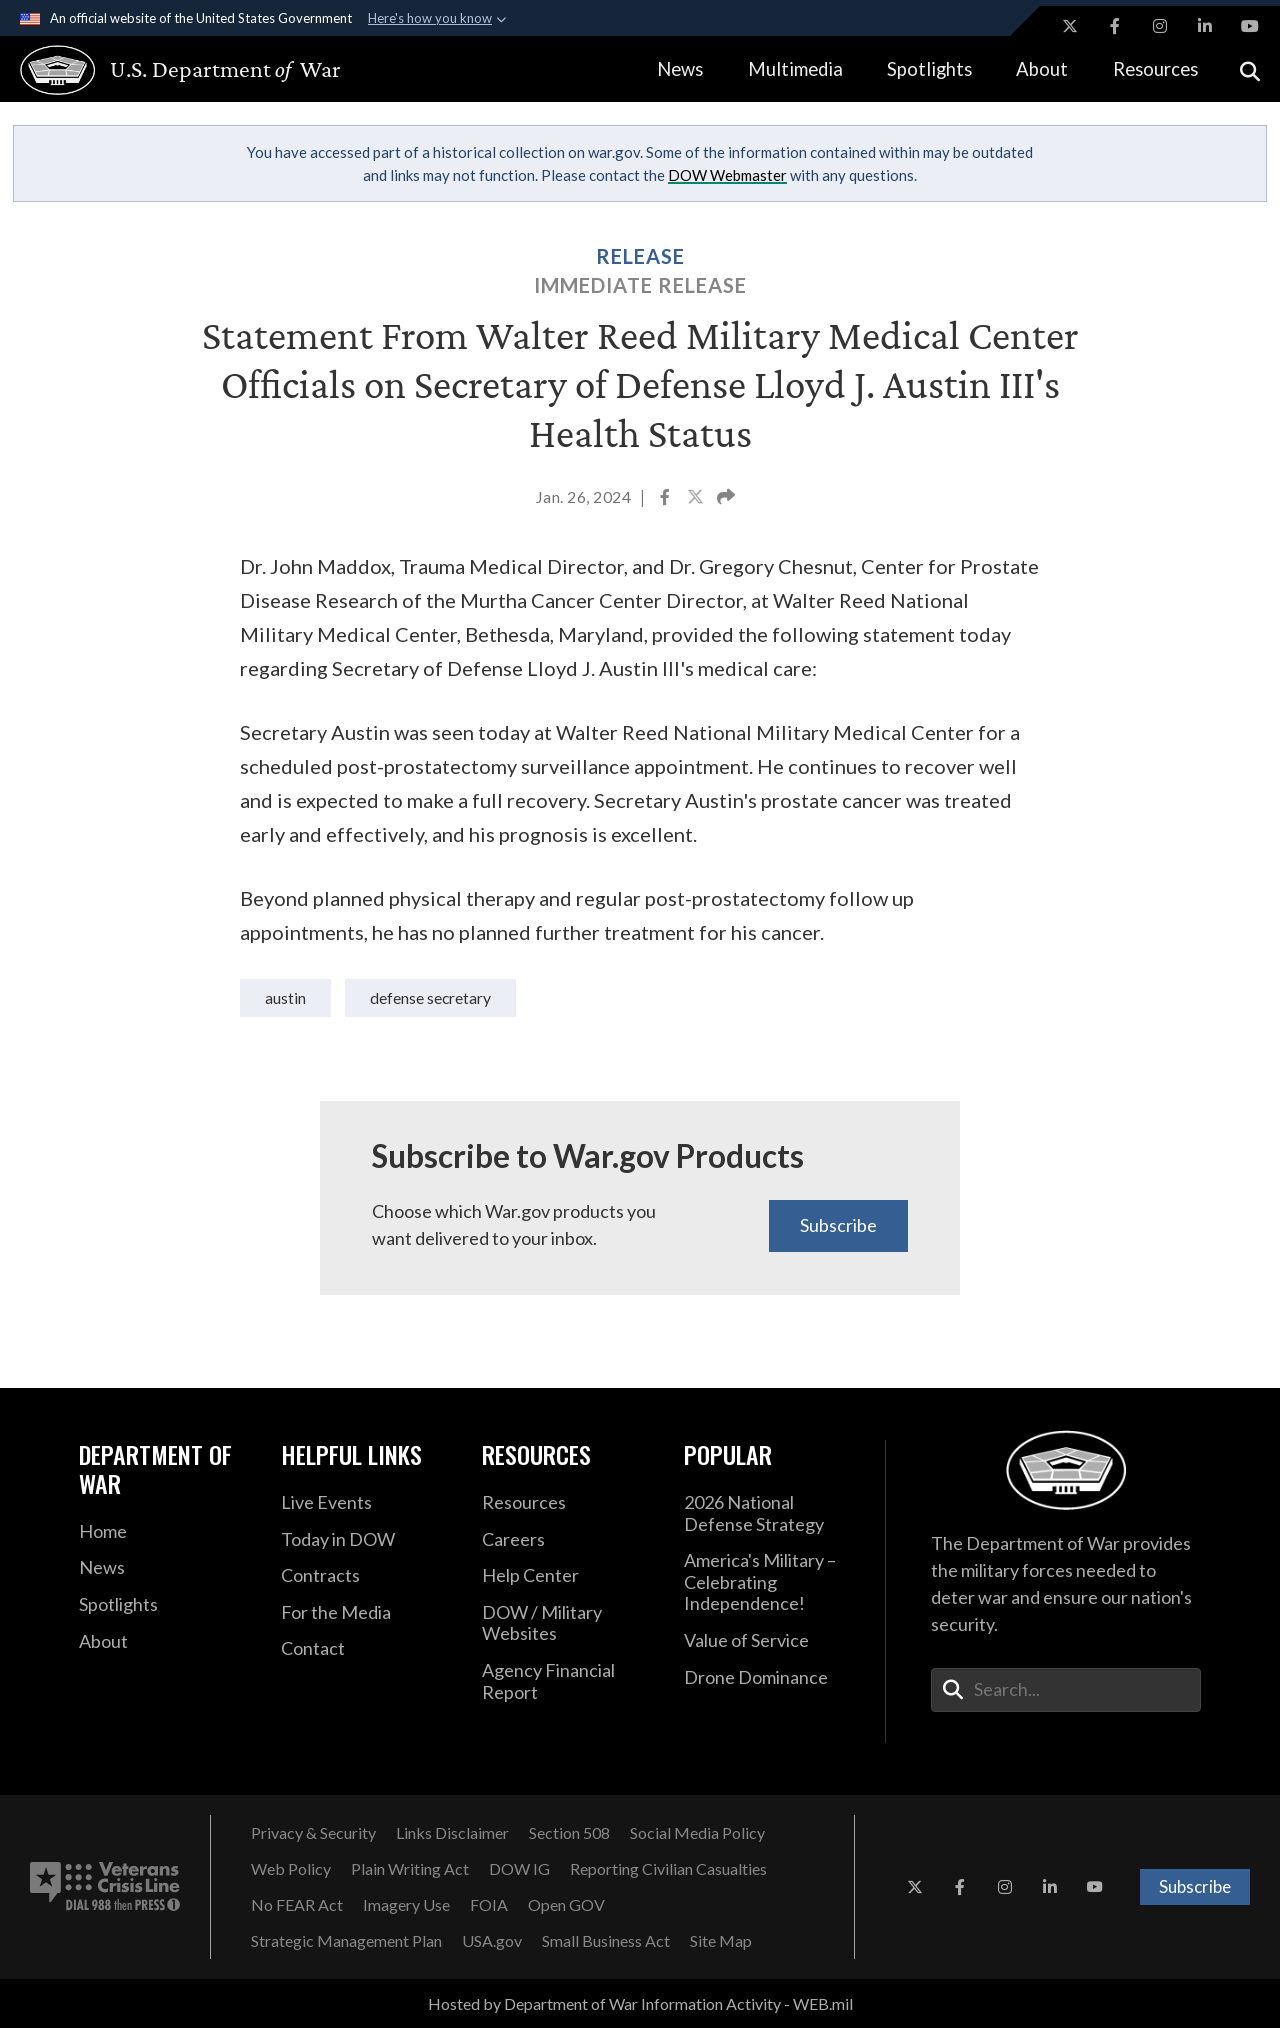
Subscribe (838, 1225)
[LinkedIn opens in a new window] (1205, 26)
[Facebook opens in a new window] (1115, 26)
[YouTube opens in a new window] (1250, 26)
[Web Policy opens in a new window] (291, 1869)
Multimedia (795, 69)
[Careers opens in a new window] (568, 1540)
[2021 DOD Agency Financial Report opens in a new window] (568, 1681)
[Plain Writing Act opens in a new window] (410, 1869)
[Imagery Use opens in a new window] (406, 1905)
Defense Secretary (430, 997)
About (1042, 69)
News (680, 69)
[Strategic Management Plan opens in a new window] (346, 1941)
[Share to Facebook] (666, 499)
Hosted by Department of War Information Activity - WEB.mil (640, 2003)
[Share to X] (697, 499)
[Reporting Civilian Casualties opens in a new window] (668, 1869)
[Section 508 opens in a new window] (569, 1833)
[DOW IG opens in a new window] (519, 1869)
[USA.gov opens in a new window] (492, 1941)
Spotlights (929, 69)
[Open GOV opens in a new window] (566, 1905)
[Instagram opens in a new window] (1160, 26)
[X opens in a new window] (1070, 26)
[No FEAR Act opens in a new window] (297, 1905)
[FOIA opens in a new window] (489, 1905)
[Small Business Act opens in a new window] (606, 1941)
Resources (1155, 69)
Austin (285, 997)
